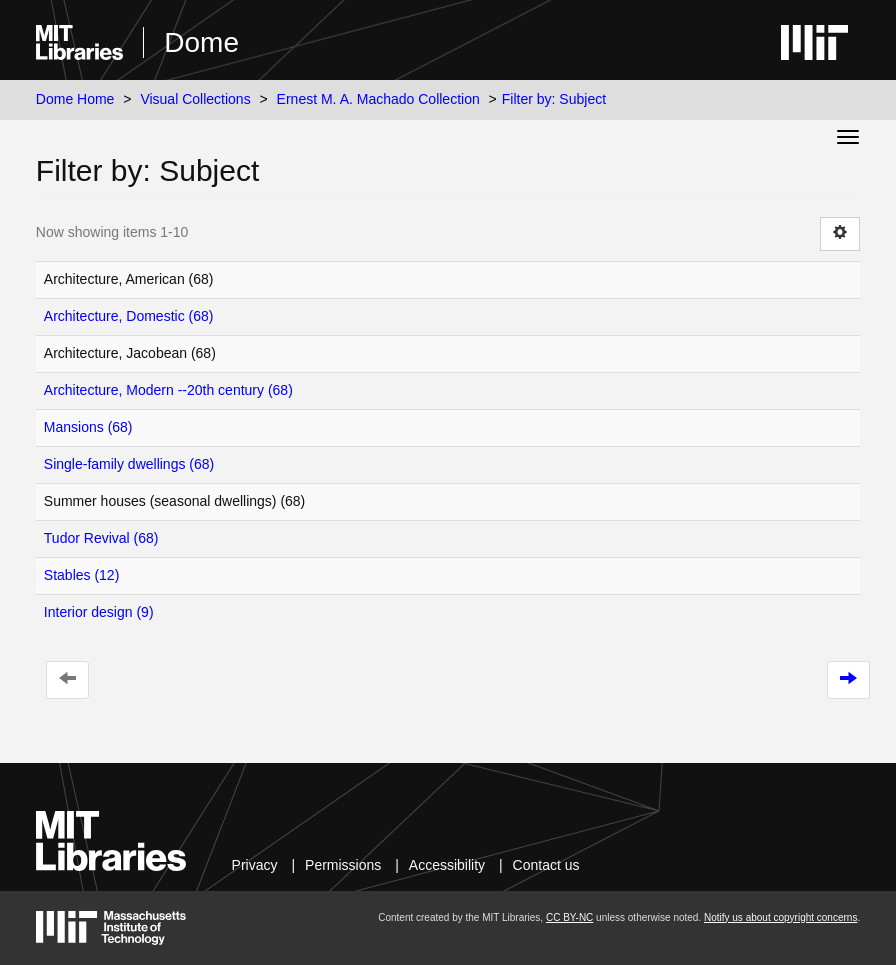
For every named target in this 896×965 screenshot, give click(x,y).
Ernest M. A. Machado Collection (378, 99)
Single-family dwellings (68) (129, 464)
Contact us (546, 865)
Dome (201, 42)
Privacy (255, 865)
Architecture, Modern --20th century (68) (168, 390)
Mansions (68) (88, 427)
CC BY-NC (569, 917)
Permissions (343, 865)
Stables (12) (81, 575)
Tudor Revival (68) (101, 538)
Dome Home (75, 99)
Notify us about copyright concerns (780, 917)
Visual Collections (195, 99)
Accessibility (447, 865)
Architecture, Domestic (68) (129, 316)
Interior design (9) (99, 612)
